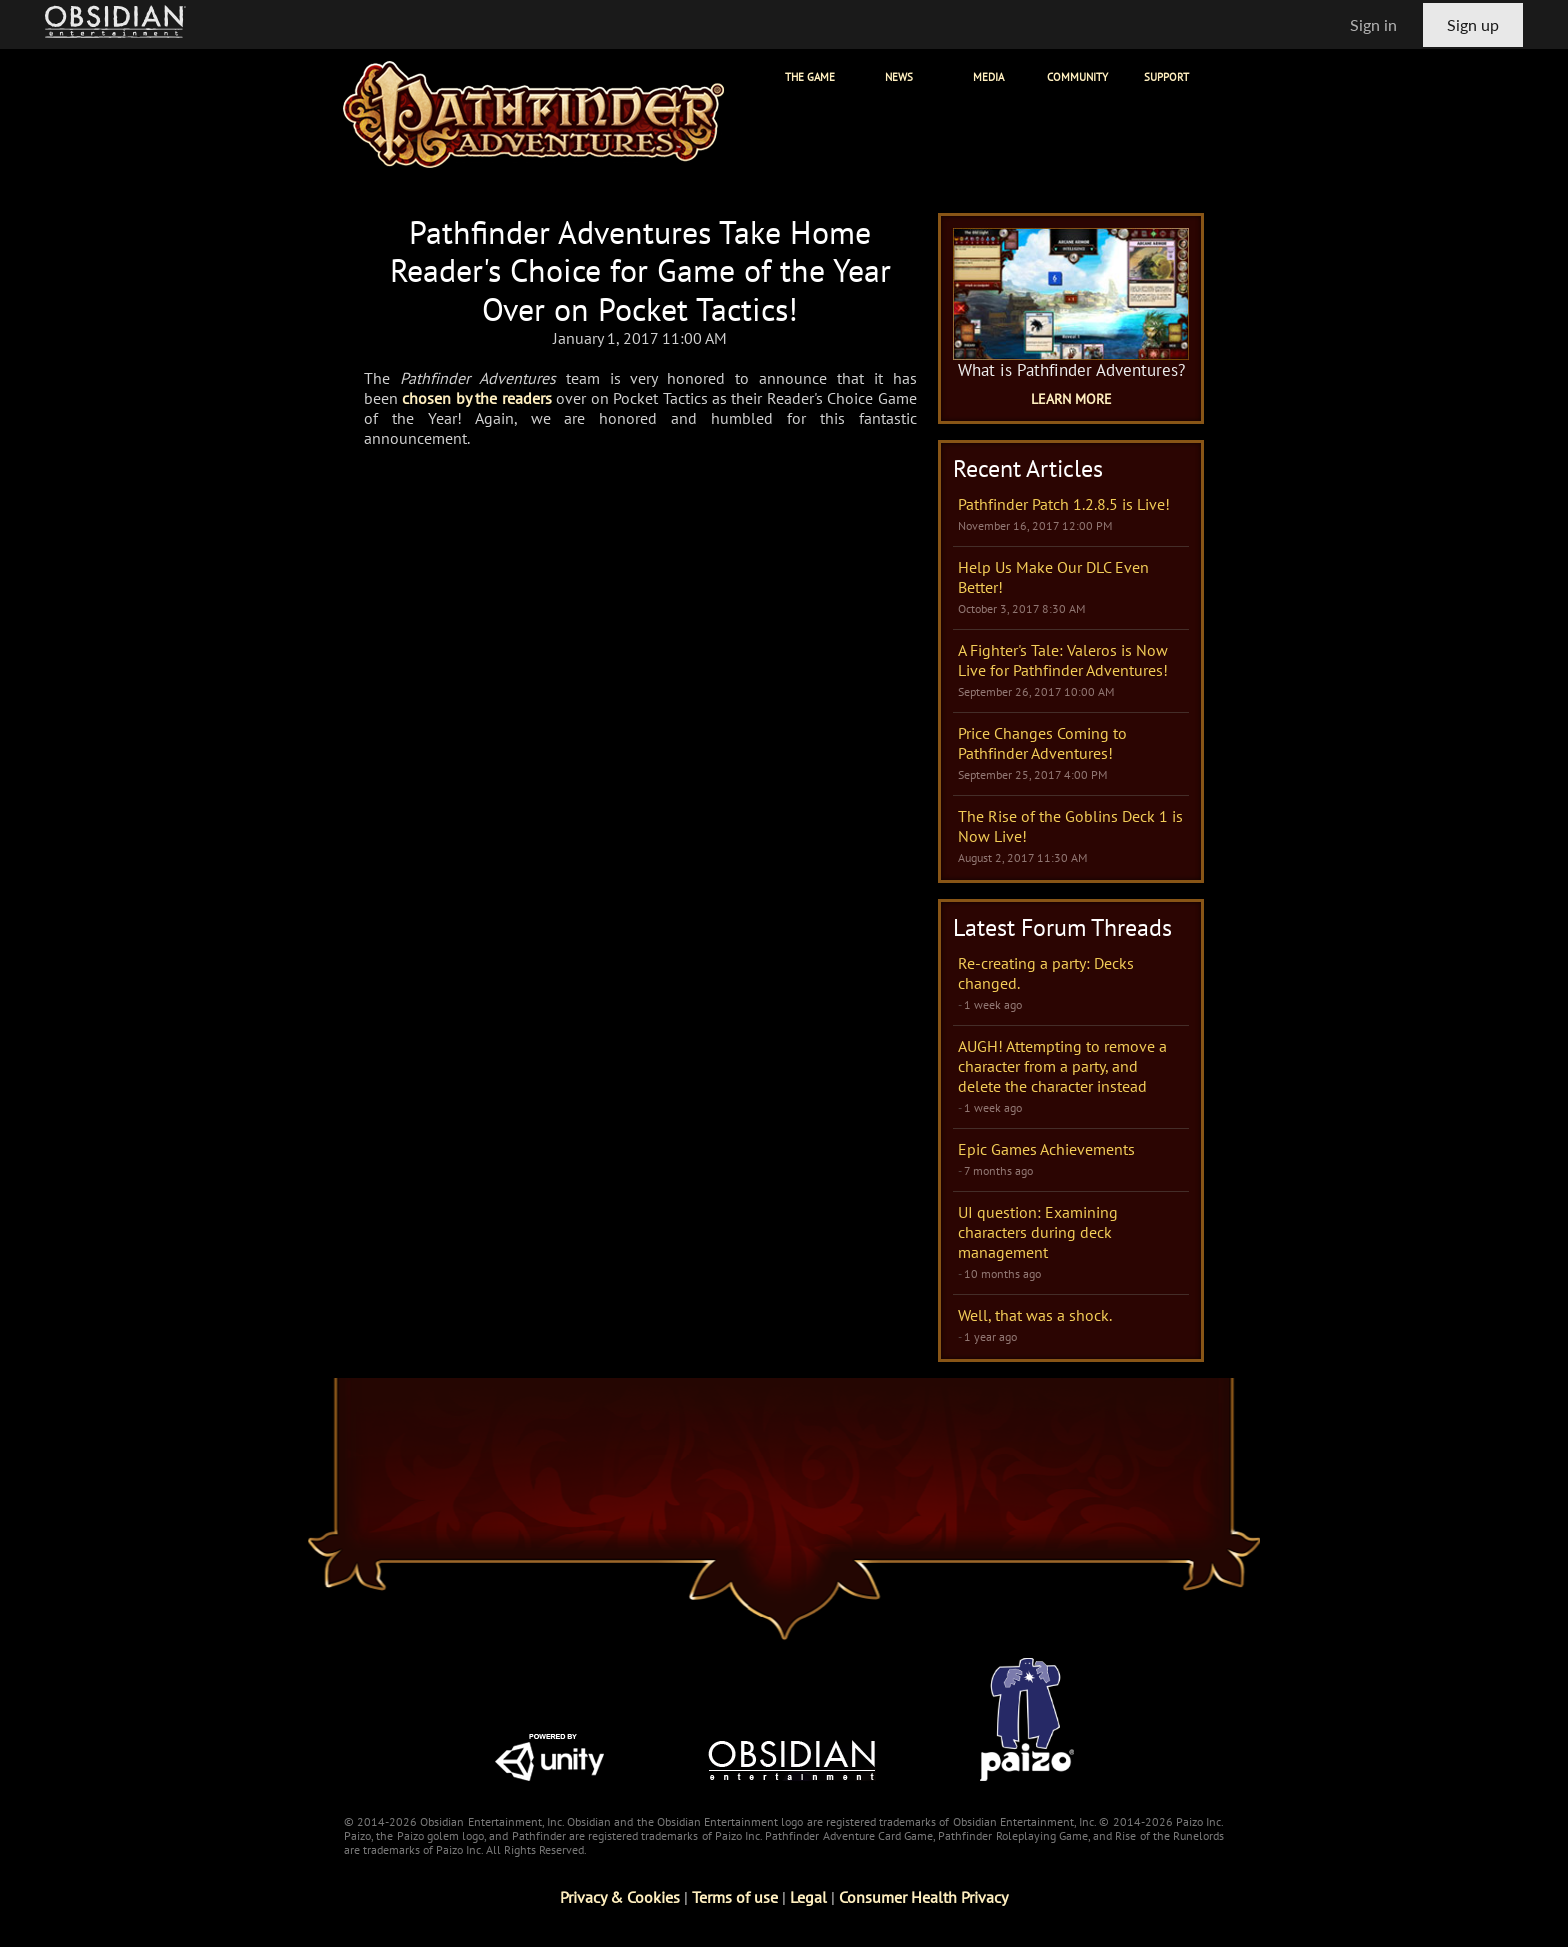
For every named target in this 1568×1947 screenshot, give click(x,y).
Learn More (1071, 399)
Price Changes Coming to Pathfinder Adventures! (1042, 743)
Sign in (1373, 24)
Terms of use (735, 1897)
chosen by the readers (476, 398)
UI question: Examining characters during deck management (1038, 1232)
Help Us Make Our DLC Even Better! (1053, 577)
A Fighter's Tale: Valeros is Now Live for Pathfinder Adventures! (1063, 660)
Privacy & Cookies (620, 1897)
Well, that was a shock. (1035, 1315)
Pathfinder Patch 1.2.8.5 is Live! (1064, 504)
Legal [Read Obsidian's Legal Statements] (808, 1897)
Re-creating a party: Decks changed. (1046, 973)
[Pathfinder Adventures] (534, 114)
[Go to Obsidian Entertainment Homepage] (115, 24)
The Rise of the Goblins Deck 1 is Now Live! (1070, 826)
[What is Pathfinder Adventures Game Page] (1071, 294)
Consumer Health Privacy (923, 1897)
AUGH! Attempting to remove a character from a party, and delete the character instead (1062, 1066)
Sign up (1473, 24)
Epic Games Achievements (1046, 1149)
